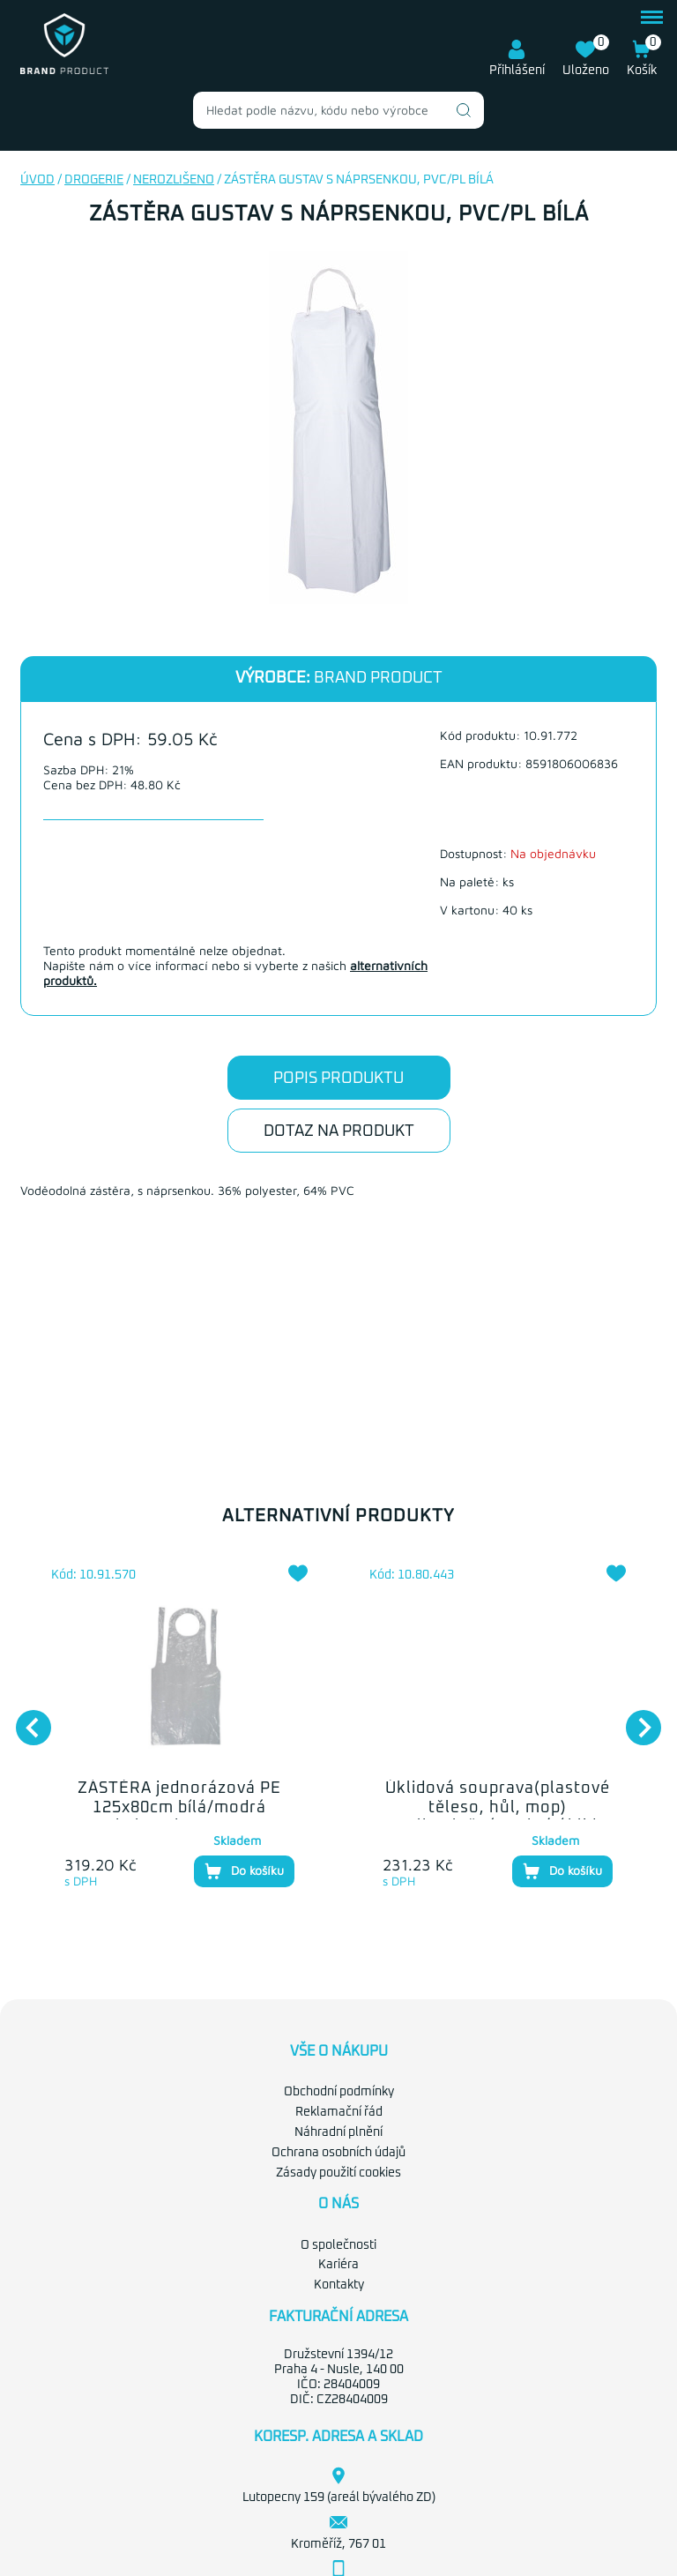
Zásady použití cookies (338, 2173)
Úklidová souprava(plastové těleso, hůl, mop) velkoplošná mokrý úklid (497, 1807)
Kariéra (338, 2265)
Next (635, 1719)
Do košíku (244, 1871)
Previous (24, 1719)
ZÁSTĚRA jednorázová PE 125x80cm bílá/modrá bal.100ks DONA (179, 1807)
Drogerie (93, 180)
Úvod (37, 180)
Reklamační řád (339, 2112)
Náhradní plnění (338, 2132)
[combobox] (338, 110)
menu (652, 17)
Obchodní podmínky (339, 2092)
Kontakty (339, 2285)
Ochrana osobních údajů (338, 2153)
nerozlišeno (173, 180)
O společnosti (338, 2245)
